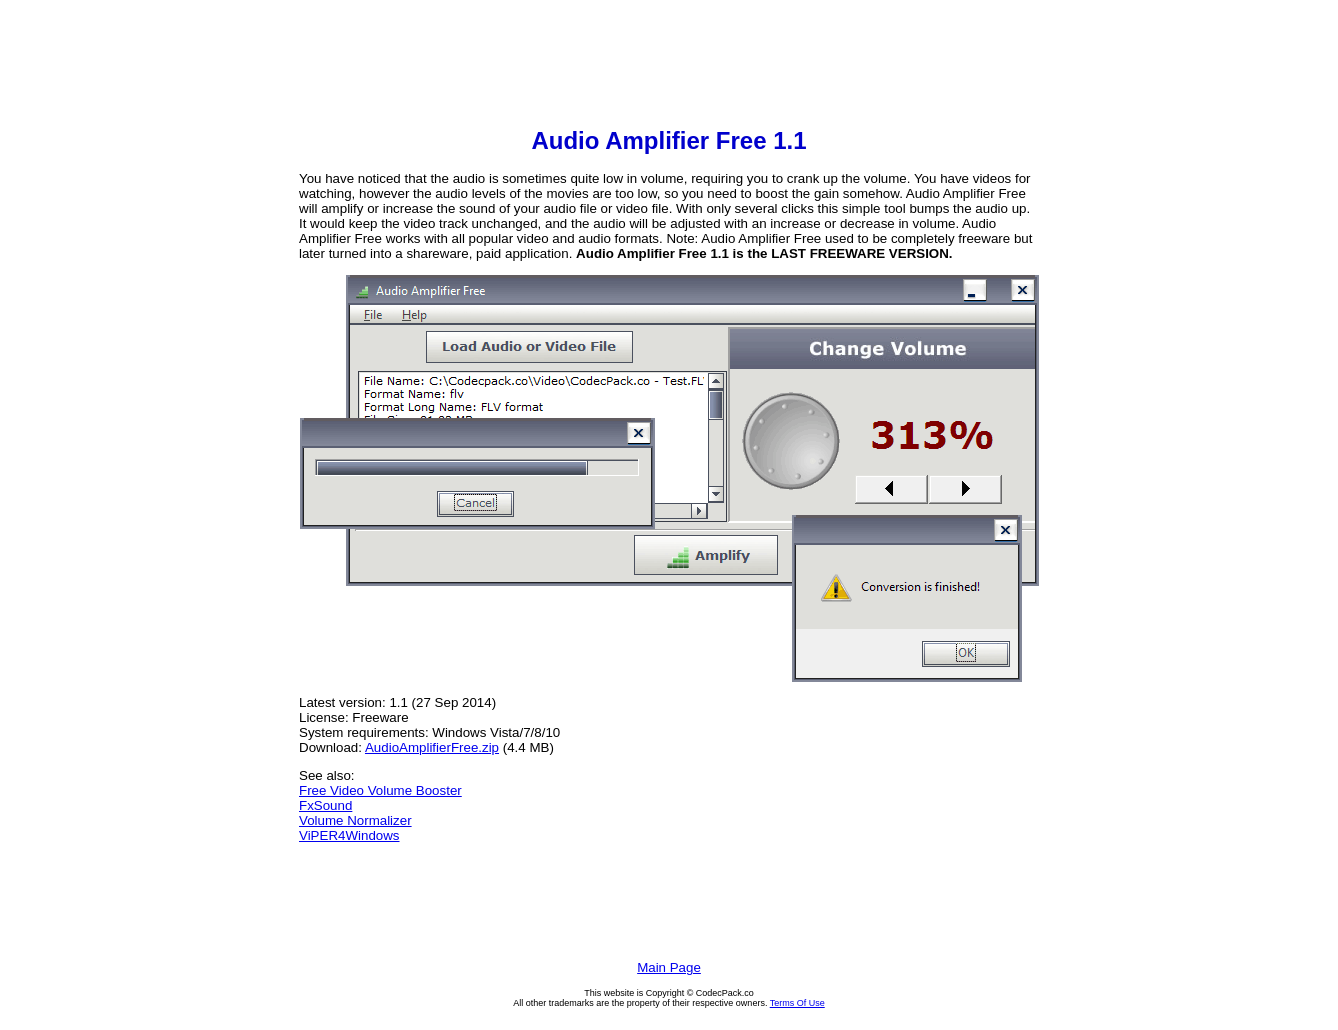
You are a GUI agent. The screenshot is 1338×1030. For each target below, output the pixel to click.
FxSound (325, 805)
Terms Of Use (797, 1003)
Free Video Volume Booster (380, 790)
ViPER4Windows (349, 835)
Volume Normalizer (355, 820)
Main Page (669, 967)
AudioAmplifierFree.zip (432, 747)
